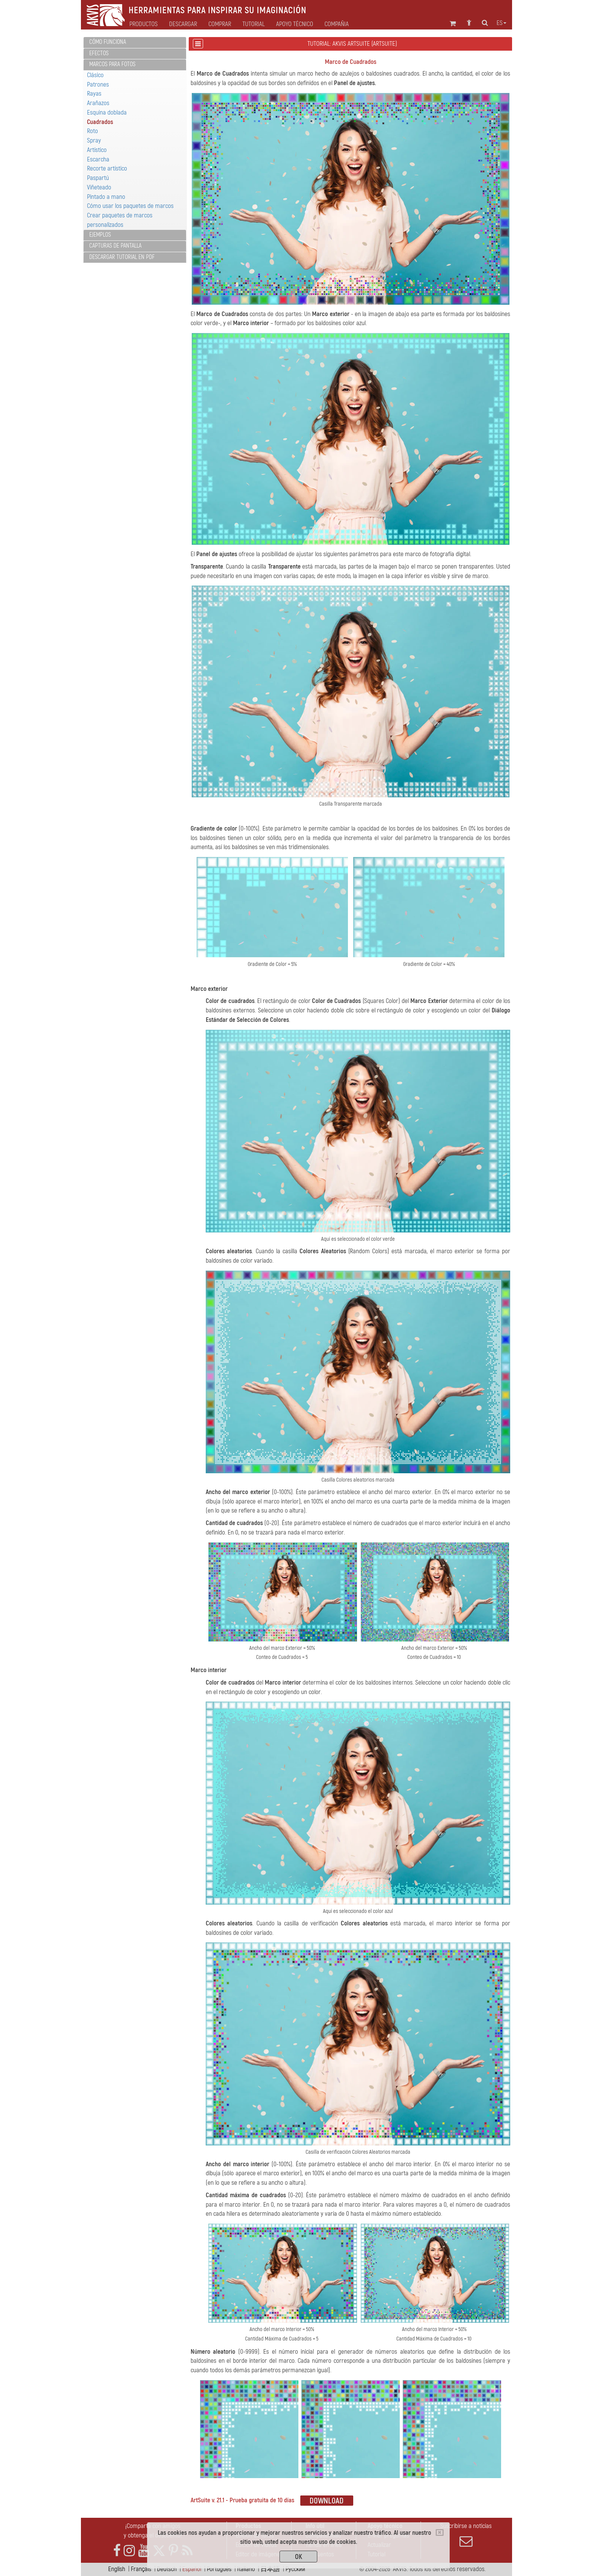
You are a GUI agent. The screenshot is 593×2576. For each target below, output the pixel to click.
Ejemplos (100, 235)
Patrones (98, 84)
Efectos (99, 53)
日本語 (270, 2569)
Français (141, 2569)
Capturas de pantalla (115, 246)
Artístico (97, 150)
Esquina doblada (107, 112)
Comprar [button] (219, 24)
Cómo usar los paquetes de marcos (130, 206)
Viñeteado (99, 187)
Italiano (246, 2569)
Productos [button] (143, 24)
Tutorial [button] (253, 24)
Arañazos (98, 103)
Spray (94, 140)
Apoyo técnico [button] (294, 24)
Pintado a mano (106, 197)
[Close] (440, 2532)
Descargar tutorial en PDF (122, 257)
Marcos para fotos (112, 64)
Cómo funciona (107, 42)
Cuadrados (100, 122)
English (116, 2569)
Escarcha (98, 159)
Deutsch (167, 2569)
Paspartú (98, 178)
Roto (92, 131)
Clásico (95, 75)
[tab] (135, 42)
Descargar (183, 24)
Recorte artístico (107, 168)
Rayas (94, 94)
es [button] (501, 23)
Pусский (295, 2569)
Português (219, 2569)
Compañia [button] (336, 24)
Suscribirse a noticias (466, 2535)
